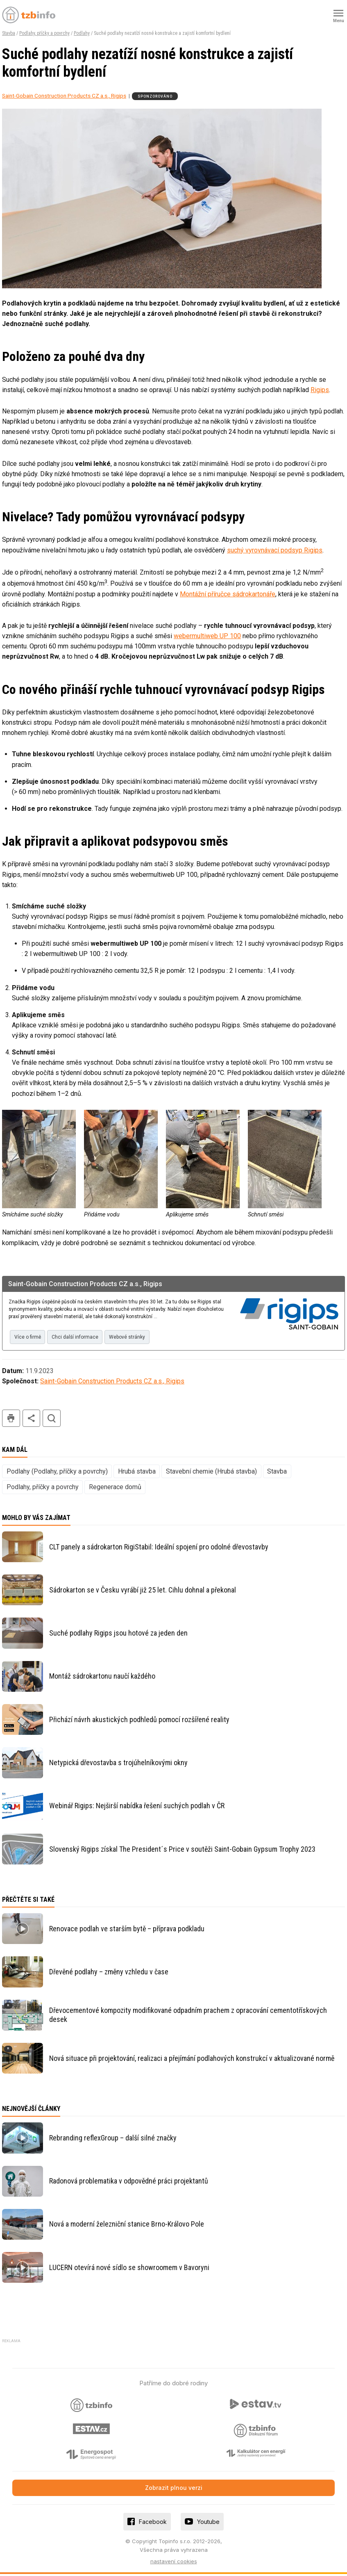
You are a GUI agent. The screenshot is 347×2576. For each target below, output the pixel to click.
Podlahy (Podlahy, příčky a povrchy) (57, 1473)
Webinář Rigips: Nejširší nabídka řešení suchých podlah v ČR (137, 1807)
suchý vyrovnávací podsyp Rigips (274, 550)
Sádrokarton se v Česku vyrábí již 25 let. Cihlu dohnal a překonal (142, 1592)
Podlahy (82, 33)
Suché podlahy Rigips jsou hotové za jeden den (118, 1635)
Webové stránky (137, 1338)
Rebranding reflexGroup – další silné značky (113, 2140)
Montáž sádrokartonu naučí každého (102, 1678)
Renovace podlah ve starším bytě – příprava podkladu (126, 1930)
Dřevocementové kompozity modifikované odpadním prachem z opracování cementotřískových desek (188, 2017)
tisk (11, 1420)
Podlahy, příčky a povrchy (44, 33)
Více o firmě (29, 1338)
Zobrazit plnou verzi (173, 2489)
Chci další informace (80, 1338)
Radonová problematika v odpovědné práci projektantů (128, 2183)
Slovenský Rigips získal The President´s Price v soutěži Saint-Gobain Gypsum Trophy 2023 (182, 1850)
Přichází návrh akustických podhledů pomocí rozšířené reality (139, 1721)
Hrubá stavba (137, 1473)
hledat (51, 1420)
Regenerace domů (115, 1489)
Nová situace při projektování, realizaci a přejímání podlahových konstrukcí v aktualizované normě (191, 2060)
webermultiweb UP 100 (207, 636)
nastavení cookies (173, 2563)
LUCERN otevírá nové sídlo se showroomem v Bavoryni (129, 2269)
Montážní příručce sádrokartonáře (227, 594)
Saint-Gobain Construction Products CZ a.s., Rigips (64, 95)
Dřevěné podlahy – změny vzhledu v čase (108, 1973)
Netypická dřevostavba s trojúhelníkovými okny (118, 1764)
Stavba (8, 33)
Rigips (320, 390)
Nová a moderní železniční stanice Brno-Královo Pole (126, 2226)
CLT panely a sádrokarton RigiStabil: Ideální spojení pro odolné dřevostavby (158, 1548)
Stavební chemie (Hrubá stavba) (211, 1473)
